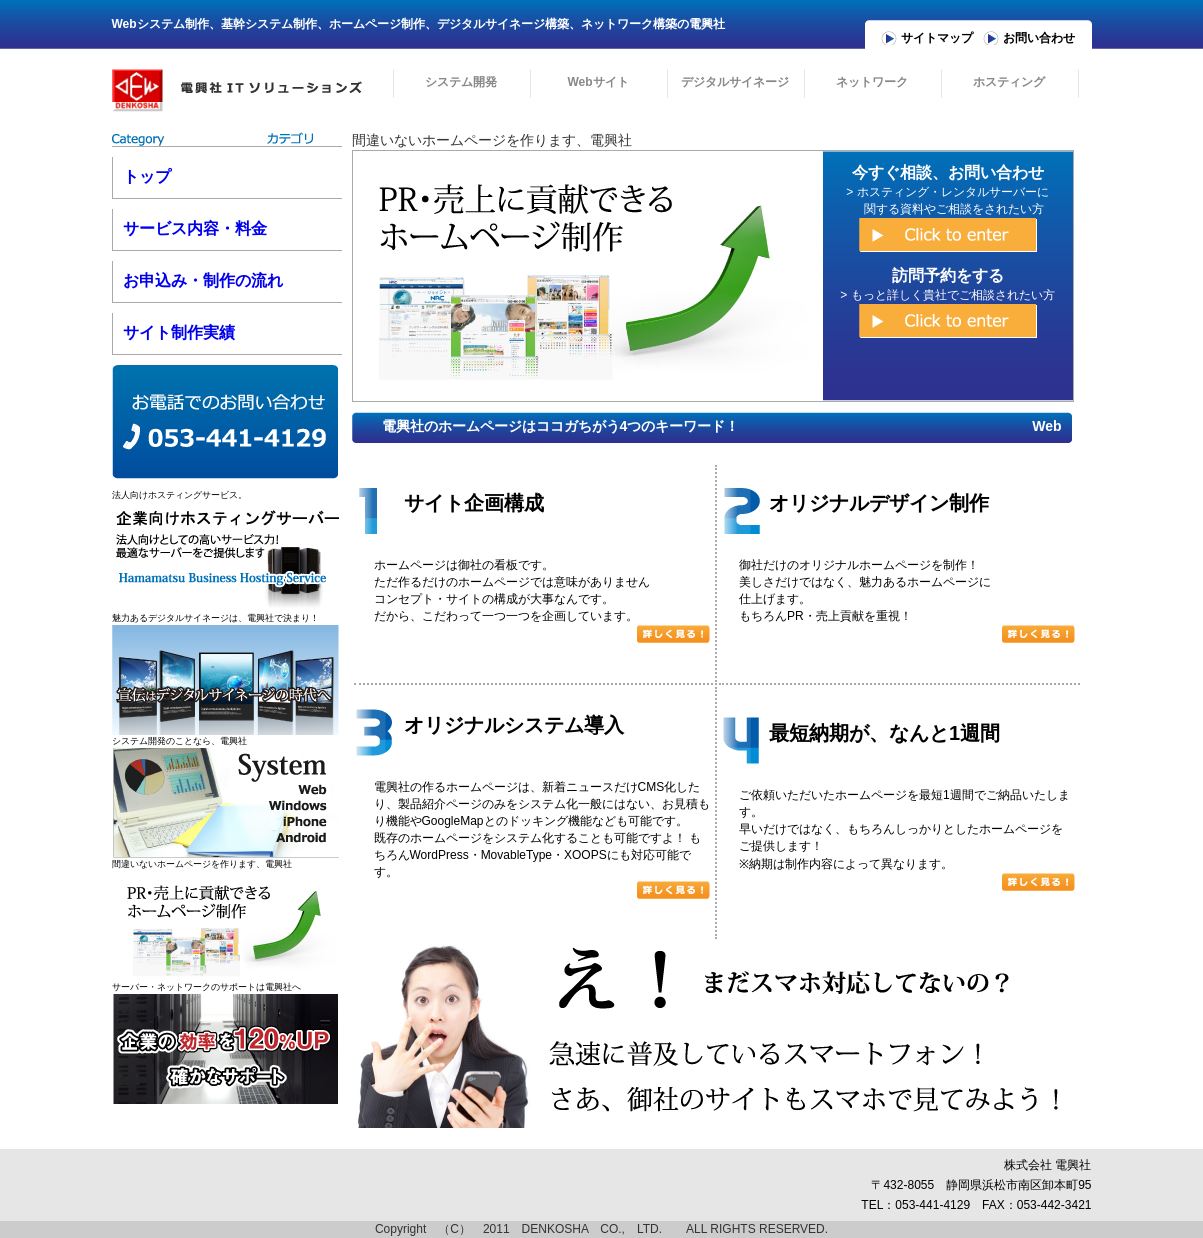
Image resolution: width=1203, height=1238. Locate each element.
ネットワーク (872, 82)
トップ (147, 176)
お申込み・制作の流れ (203, 280)
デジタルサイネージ (735, 82)
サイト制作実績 (179, 332)
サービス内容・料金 (195, 228)
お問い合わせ (1039, 38)
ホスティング (1009, 82)
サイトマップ (937, 38)
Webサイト (597, 82)
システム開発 (461, 82)
